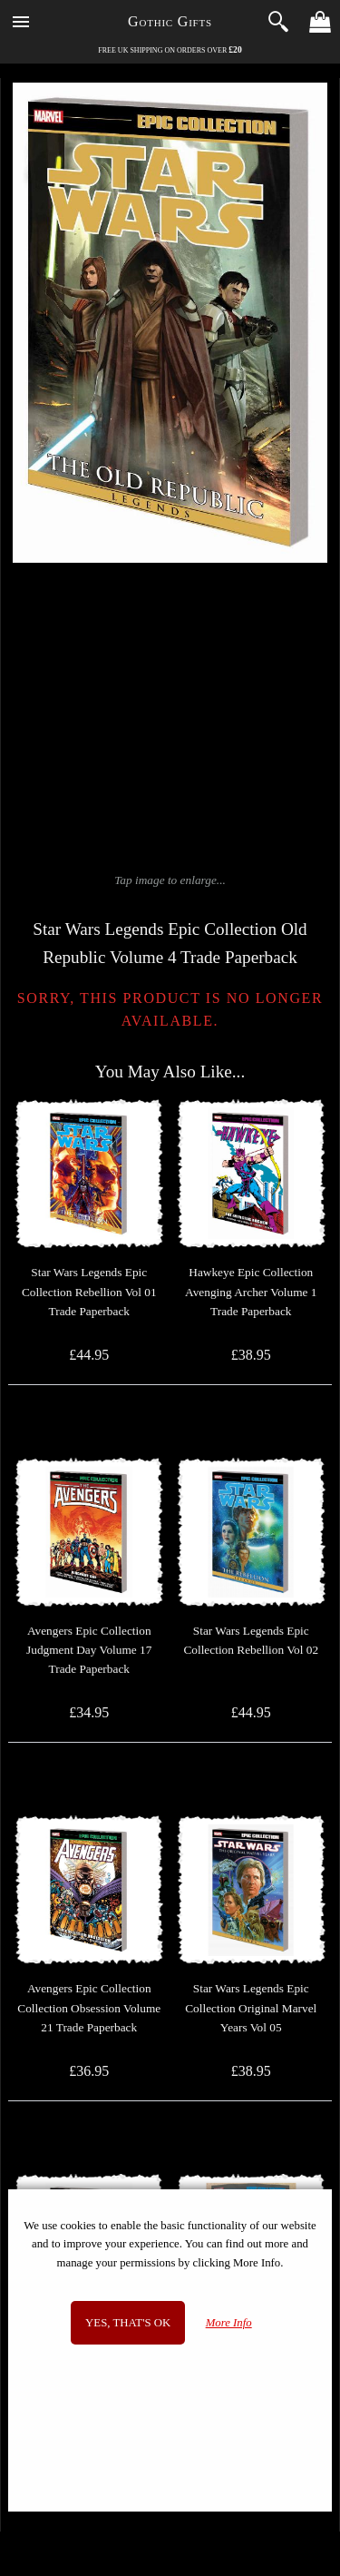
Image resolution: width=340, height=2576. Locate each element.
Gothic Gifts (170, 21)
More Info (229, 2322)
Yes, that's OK (127, 2322)
